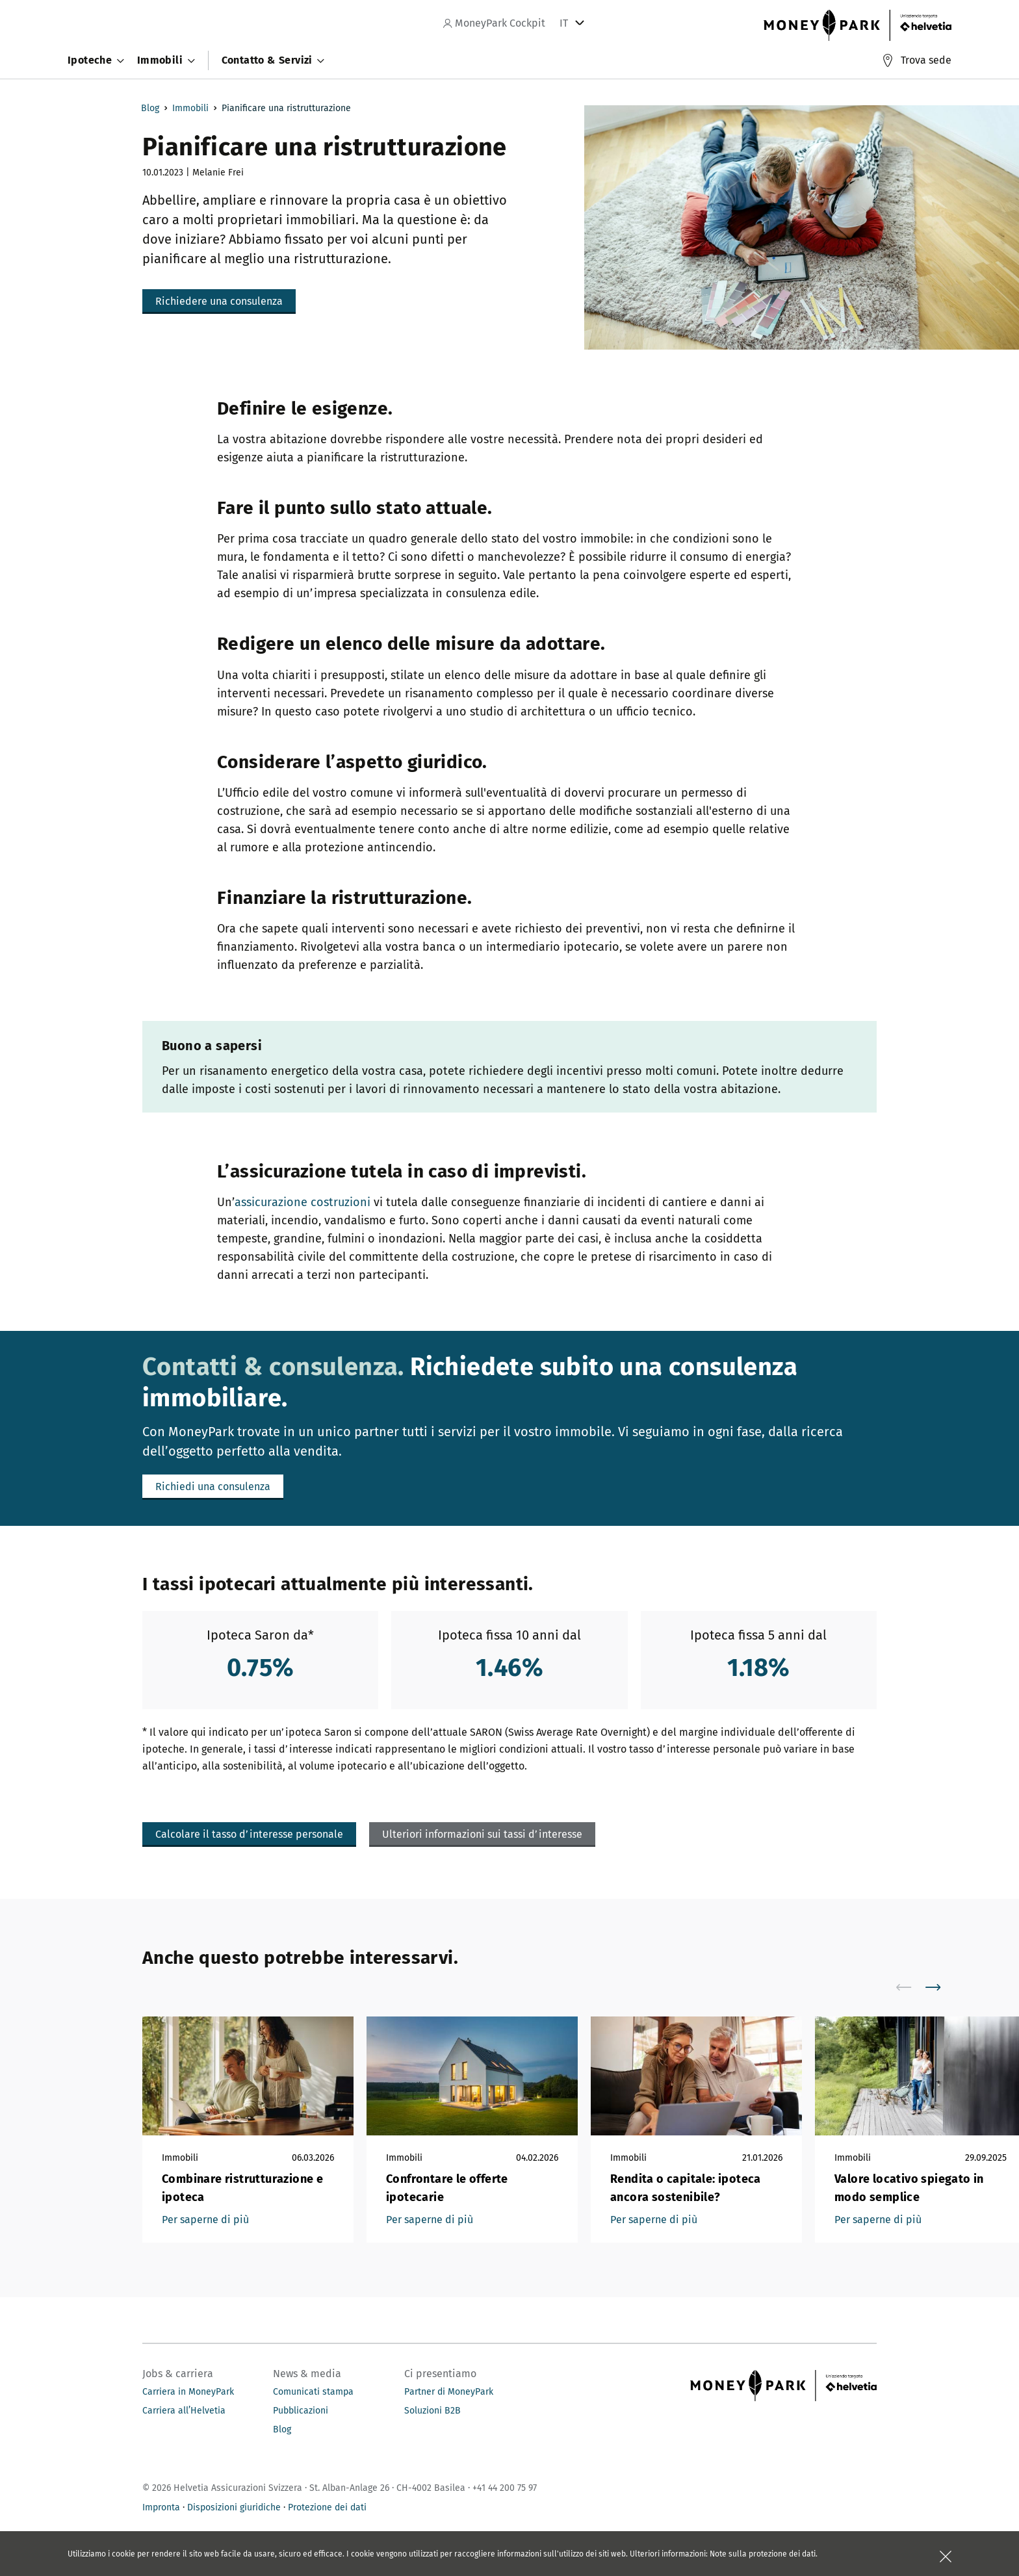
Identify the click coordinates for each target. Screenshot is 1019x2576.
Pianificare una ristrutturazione (286, 108)
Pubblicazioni (300, 2410)
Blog (150, 108)
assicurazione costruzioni (302, 1202)
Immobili (190, 108)
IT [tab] (564, 23)
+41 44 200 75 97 (504, 2487)
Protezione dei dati (327, 2507)
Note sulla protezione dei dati (763, 2553)
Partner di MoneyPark (448, 2391)
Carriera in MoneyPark (188, 2391)
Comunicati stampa (313, 2391)
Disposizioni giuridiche (234, 2507)
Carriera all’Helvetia (184, 2410)
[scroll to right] (941, 1987)
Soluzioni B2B (432, 2410)
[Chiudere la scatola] (945, 2556)
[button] (219, 301)
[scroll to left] (912, 1987)
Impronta (161, 2507)
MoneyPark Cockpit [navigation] (494, 23)
